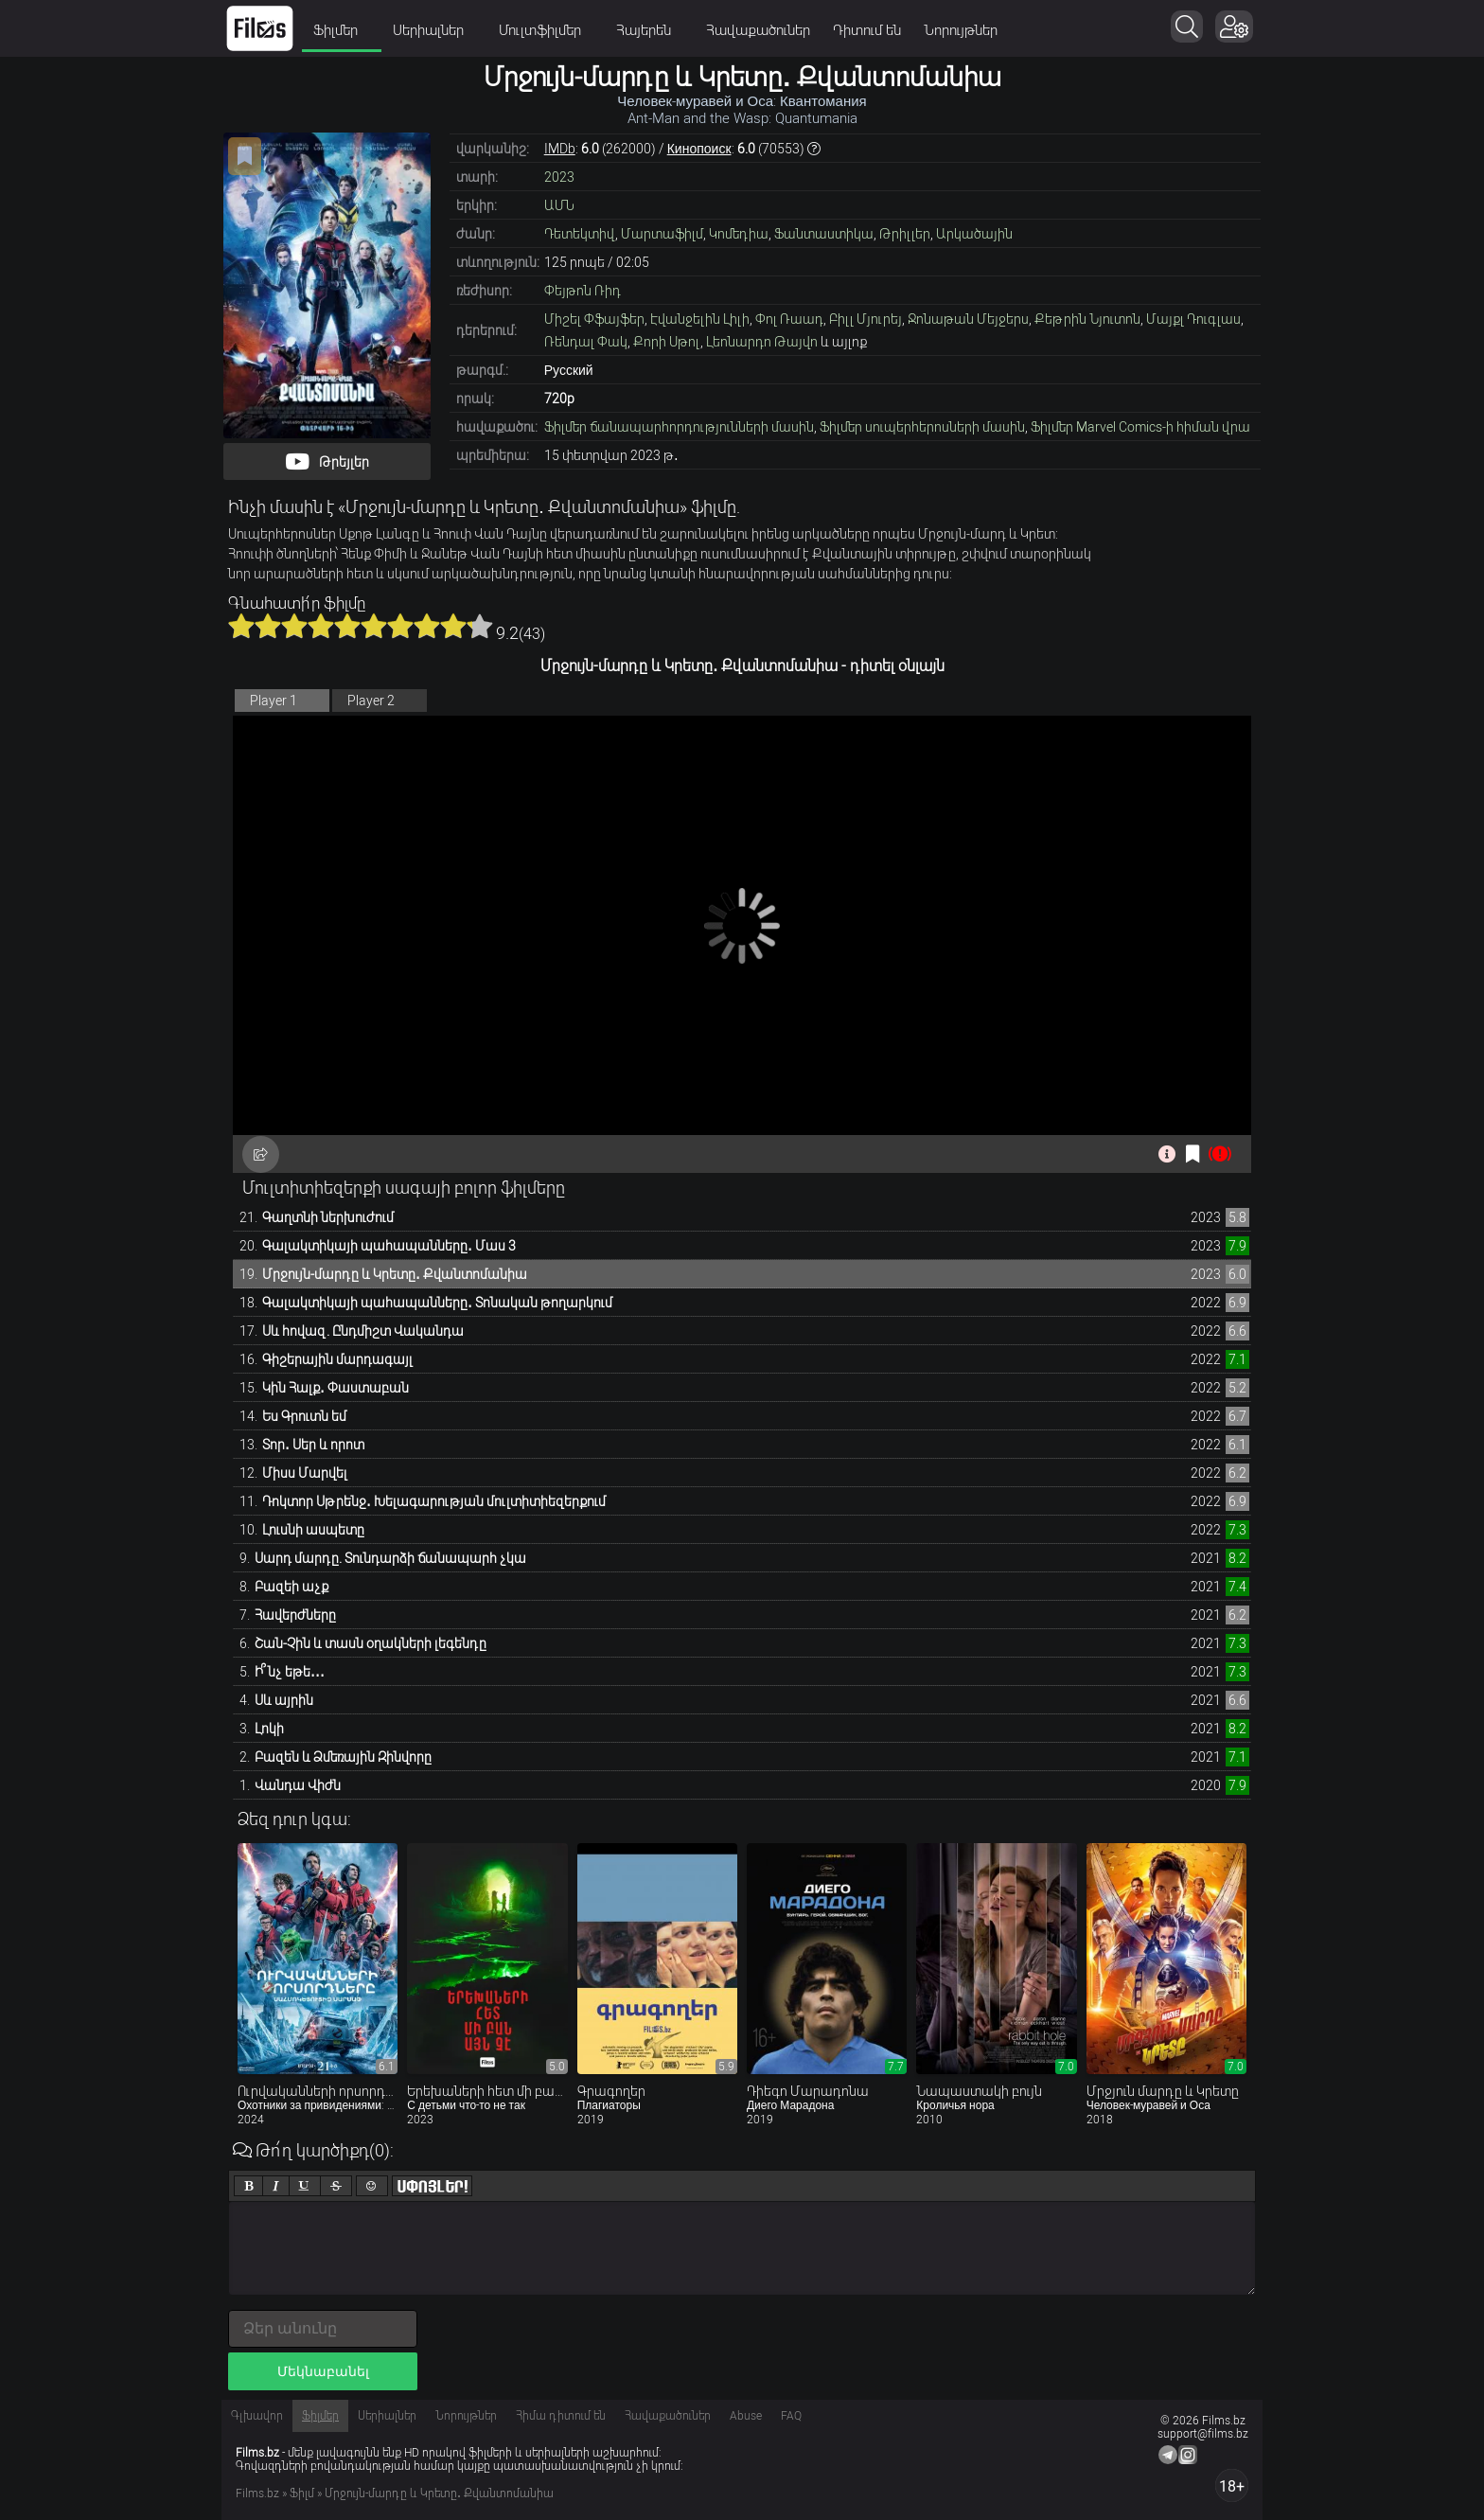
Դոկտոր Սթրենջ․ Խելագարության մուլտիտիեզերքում (434, 1501)
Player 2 (371, 700)
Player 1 (273, 700)
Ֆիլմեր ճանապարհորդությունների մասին (679, 427)
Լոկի (269, 1728)
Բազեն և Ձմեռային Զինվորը (343, 1757)
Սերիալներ (434, 30)
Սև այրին (284, 1700)
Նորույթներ (961, 30)
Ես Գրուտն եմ (304, 1416)
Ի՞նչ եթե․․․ (290, 1671)
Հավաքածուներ (758, 30)
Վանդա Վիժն (298, 1785)
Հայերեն (649, 30)
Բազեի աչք (291, 1586)
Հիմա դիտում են (561, 2415)
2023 (559, 177)
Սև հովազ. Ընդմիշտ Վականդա (363, 1331)
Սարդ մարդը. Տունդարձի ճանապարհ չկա (390, 1558)
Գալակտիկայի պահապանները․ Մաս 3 (389, 1245)
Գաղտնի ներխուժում (328, 1217)
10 (480, 625)
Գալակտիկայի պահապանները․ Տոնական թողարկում (437, 1302)
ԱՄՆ (559, 205)
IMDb (559, 148)
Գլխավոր (257, 2415)
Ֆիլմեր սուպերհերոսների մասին (922, 427)
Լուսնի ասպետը (313, 1529)
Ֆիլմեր (341, 30)
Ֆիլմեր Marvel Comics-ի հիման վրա (1140, 427)
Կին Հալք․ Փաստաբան (335, 1387)
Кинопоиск (699, 148)
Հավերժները (295, 1615)
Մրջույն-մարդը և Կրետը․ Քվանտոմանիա (394, 1274)
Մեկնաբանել (323, 2371)
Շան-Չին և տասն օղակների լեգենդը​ (370, 1643)
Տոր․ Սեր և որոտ (313, 1444)
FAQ (791, 2415)
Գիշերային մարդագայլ (337, 1359)
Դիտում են (867, 30)
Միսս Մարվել (304, 1473)
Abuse (746, 2415)
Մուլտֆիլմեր (546, 30)
